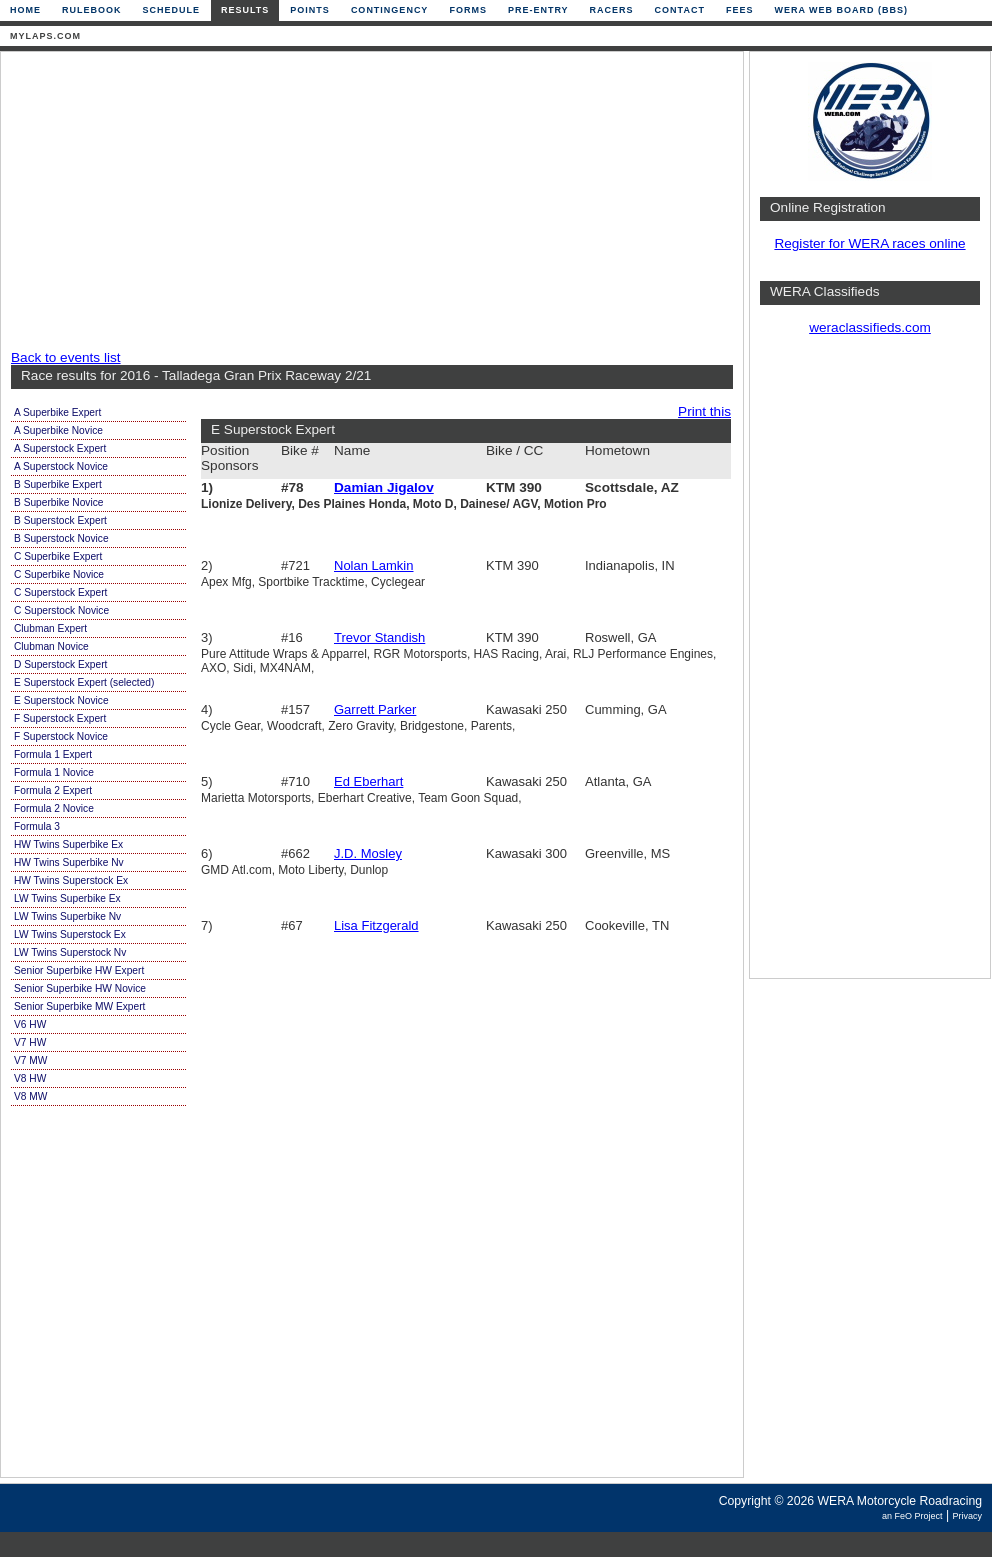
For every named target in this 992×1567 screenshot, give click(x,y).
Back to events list (66, 357)
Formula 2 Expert (53, 790)
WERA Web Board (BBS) (841, 10)
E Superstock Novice (61, 700)
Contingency (390, 10)
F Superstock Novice (61, 736)
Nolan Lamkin (374, 565)
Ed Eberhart (368, 781)
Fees (740, 10)
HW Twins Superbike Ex (68, 844)
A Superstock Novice (61, 466)
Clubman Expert (50, 628)
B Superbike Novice (58, 502)
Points (310, 10)
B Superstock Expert (60, 520)
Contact (680, 10)
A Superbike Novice (58, 430)
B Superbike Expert (58, 484)
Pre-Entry (538, 10)
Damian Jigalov (384, 487)
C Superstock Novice (61, 610)
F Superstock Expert (60, 718)
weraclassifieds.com (870, 327)
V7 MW (30, 1060)
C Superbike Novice (59, 574)
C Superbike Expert (58, 556)
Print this (704, 411)
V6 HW (30, 1024)
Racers (612, 10)
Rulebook (92, 10)
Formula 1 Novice (54, 772)
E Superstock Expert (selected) (84, 682)
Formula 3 (37, 826)
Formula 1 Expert (53, 754)
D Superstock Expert (60, 664)
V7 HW (30, 1042)
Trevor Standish (379, 637)
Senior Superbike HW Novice (80, 988)
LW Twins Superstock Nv (70, 952)
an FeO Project (912, 1516)
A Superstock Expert (60, 448)
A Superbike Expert (57, 412)
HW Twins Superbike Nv (69, 862)
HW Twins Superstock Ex (71, 880)
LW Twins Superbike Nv (67, 916)
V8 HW (30, 1078)
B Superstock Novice (61, 538)
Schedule (172, 10)
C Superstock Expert (60, 592)
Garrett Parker (375, 709)
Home (25, 10)
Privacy (967, 1516)
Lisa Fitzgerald (376, 925)
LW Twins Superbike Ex (67, 898)
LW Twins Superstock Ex (70, 934)
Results (245, 10)
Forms (468, 10)
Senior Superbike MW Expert (79, 1006)
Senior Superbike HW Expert (79, 970)
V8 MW (30, 1096)
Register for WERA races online (869, 243)
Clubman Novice (51, 646)
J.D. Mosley (368, 853)
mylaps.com (45, 36)
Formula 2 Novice (54, 808)
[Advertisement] (366, 202)
